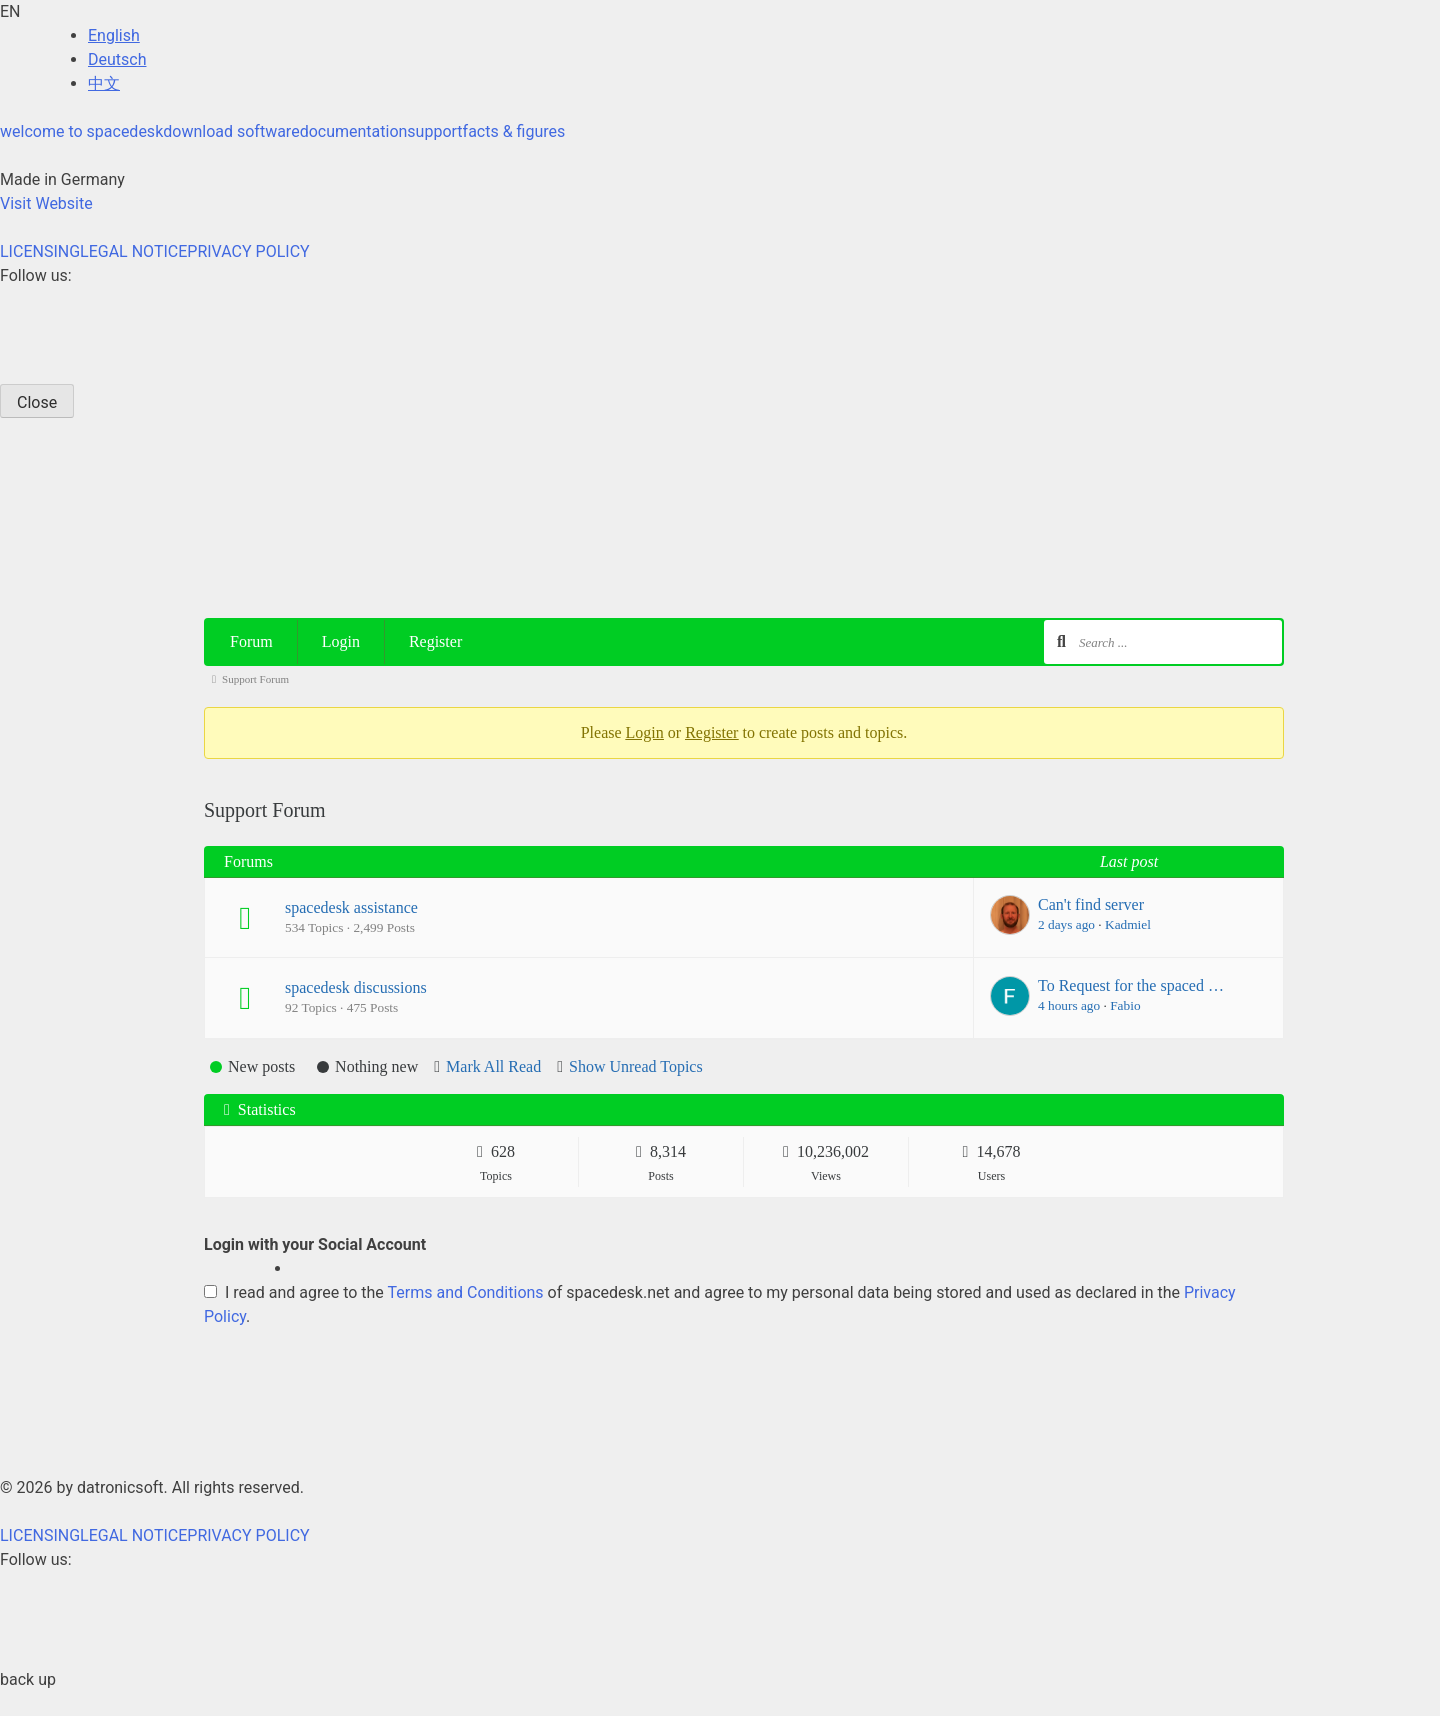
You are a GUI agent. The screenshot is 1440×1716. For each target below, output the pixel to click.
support (434, 131)
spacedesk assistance (351, 907)
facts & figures (514, 131)
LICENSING (40, 251)
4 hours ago (1069, 1005)
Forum (251, 641)
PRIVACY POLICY (248, 251)
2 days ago (1066, 924)
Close (37, 402)
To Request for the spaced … (1131, 985)
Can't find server (1091, 904)
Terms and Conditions (466, 1292)
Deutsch (117, 59)
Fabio (1125, 1005)
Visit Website (46, 203)
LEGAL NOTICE (133, 251)
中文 (104, 83)
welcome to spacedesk (81, 131)
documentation (354, 131)
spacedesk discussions (356, 987)
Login (341, 641)
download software (231, 131)
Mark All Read (493, 1066)
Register (435, 641)
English (114, 35)
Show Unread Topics (636, 1066)
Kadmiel (1128, 924)
